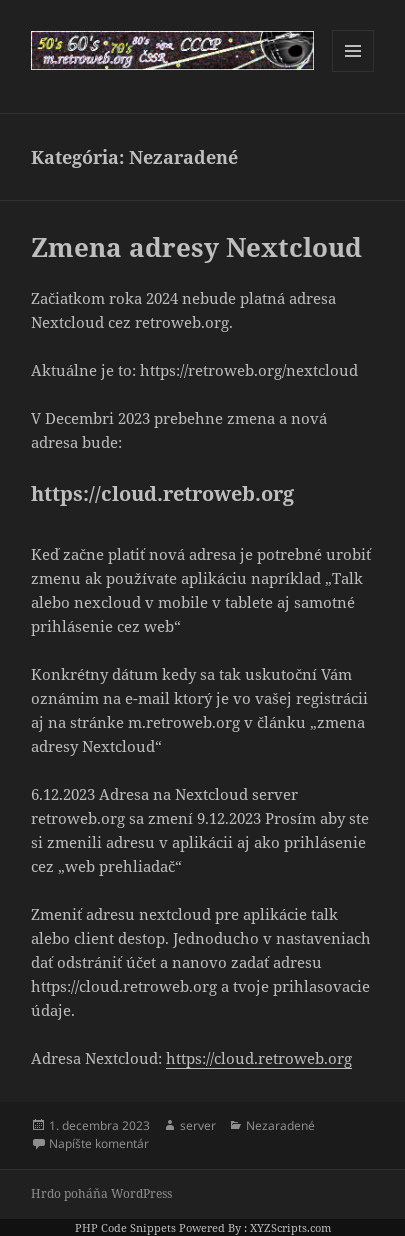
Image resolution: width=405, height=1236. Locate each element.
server (198, 1125)
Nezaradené (280, 1125)
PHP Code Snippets (125, 1227)
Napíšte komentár (99, 1143)
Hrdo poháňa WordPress (101, 1193)
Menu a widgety (353, 71)
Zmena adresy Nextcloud (196, 247)
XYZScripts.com (290, 1227)
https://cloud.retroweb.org (259, 1058)
